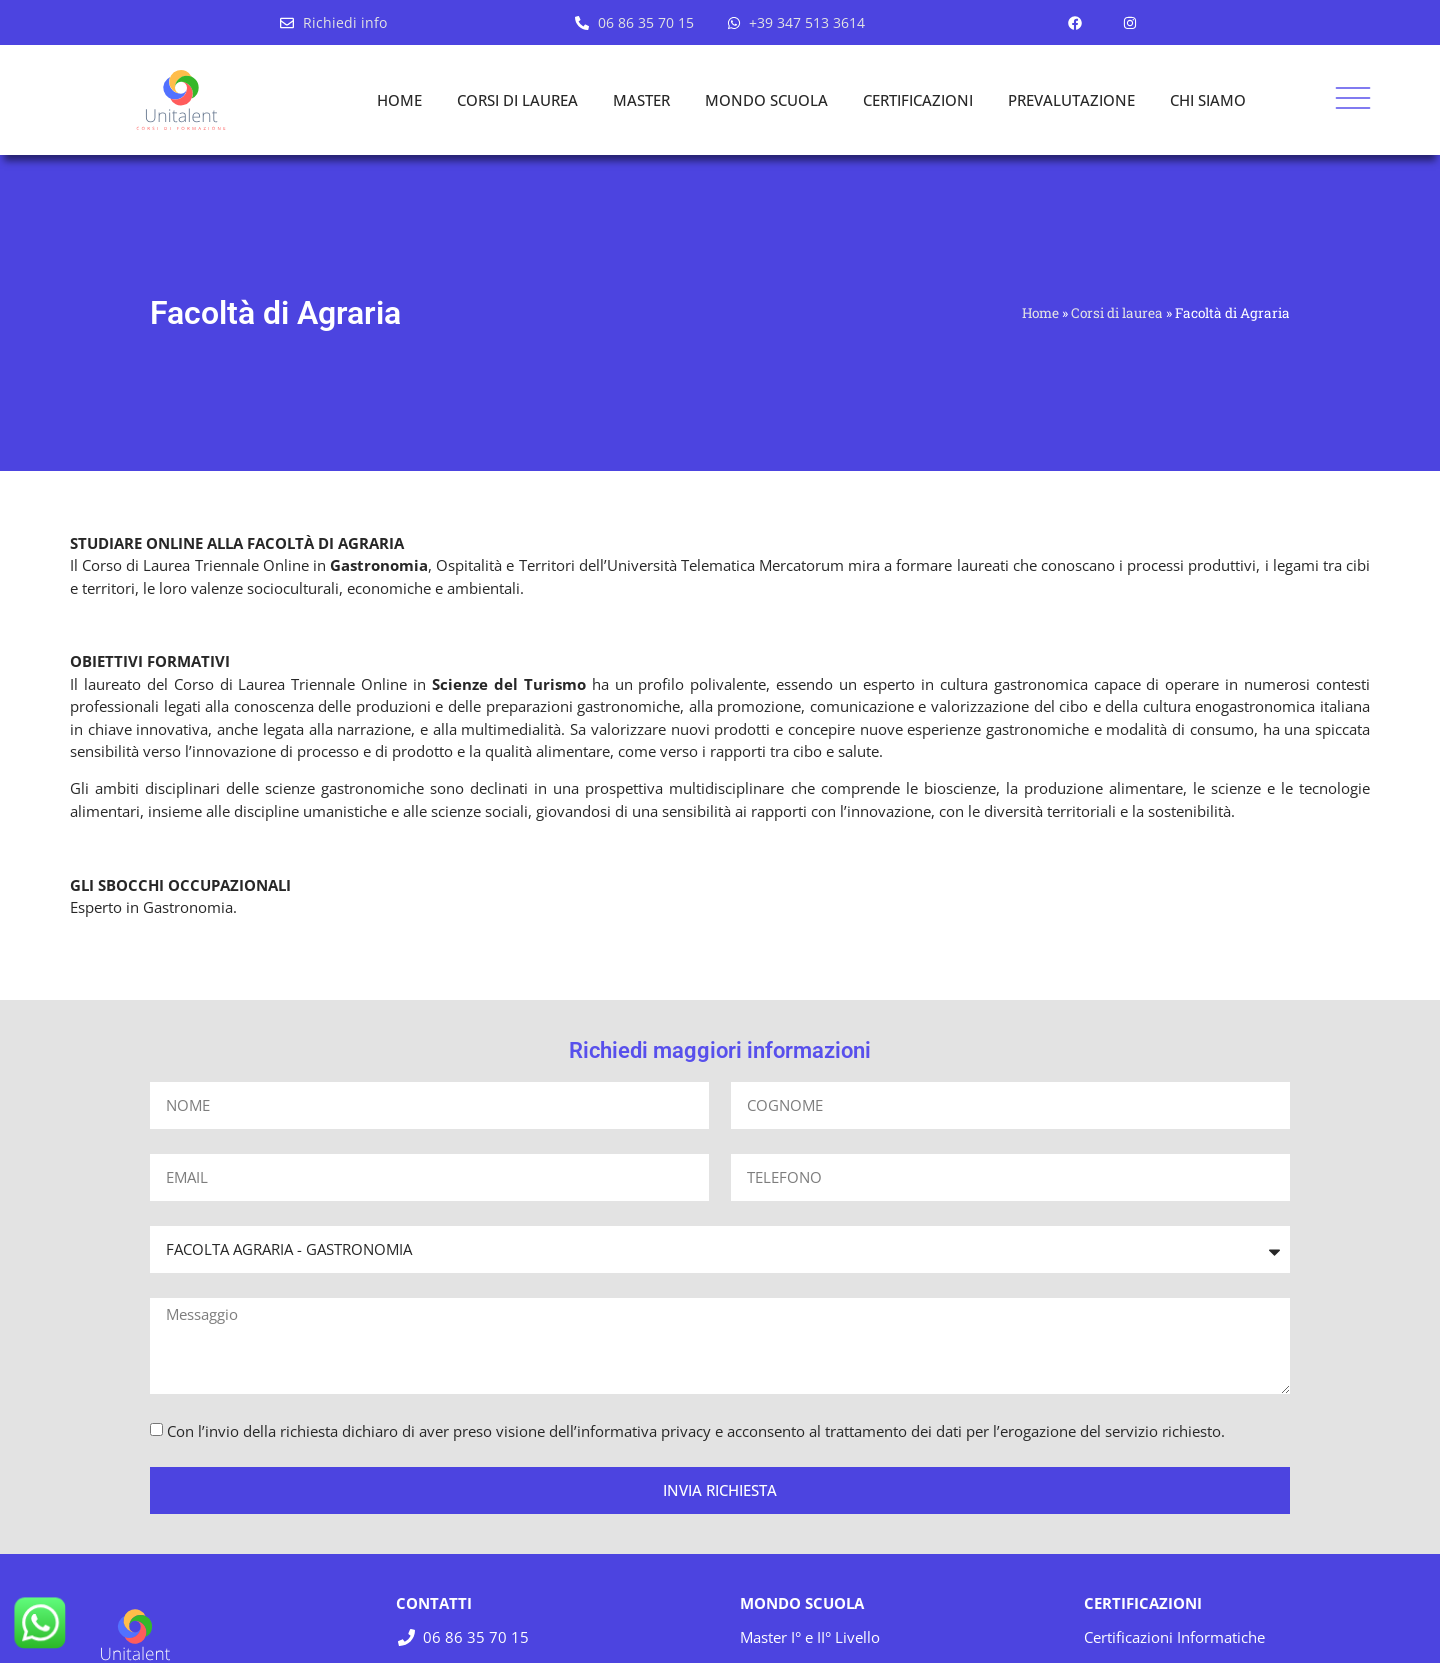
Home (1040, 313)
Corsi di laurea (1117, 313)
